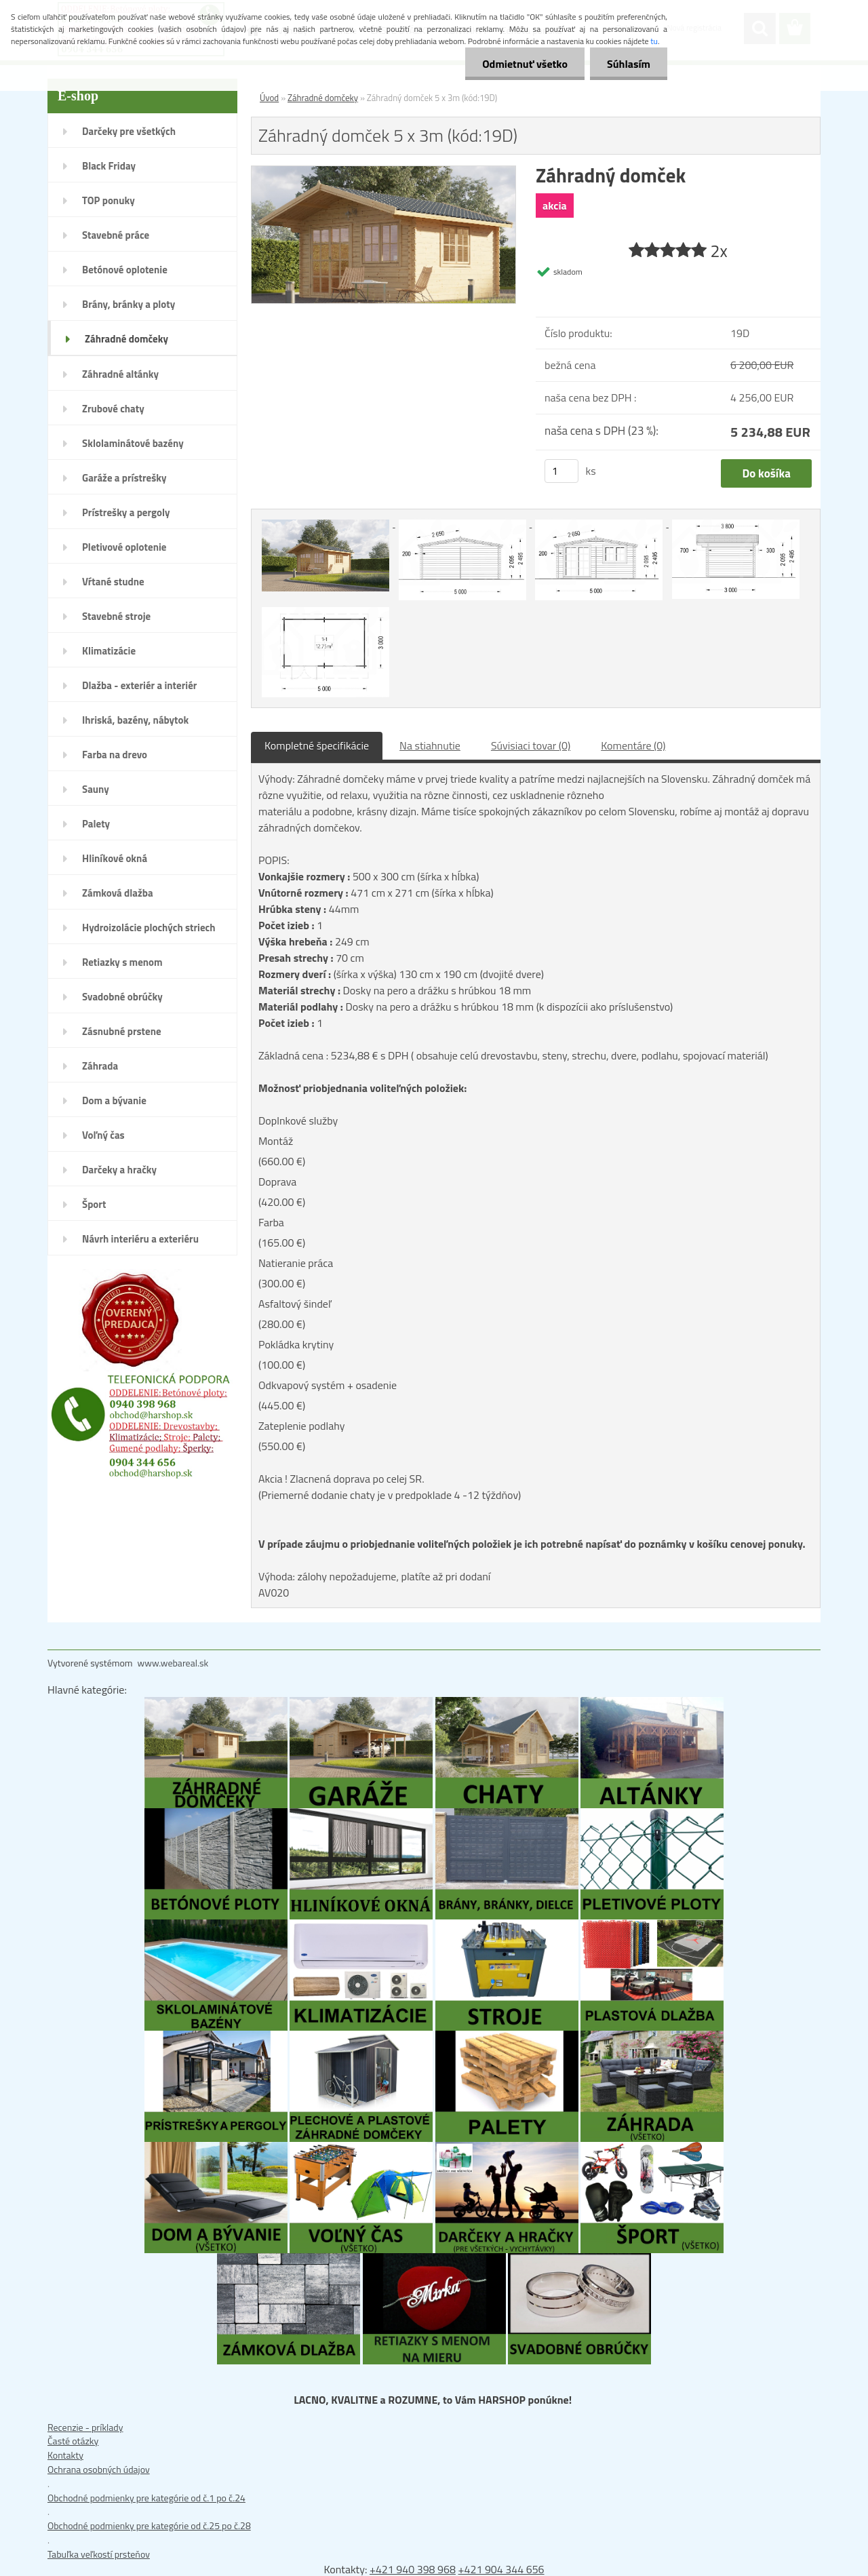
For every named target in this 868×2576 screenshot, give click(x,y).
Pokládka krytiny (296, 1344)
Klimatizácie (109, 651)
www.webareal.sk (173, 1663)
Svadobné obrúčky (122, 996)
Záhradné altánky (120, 374)
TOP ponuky (108, 200)
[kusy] (561, 471)
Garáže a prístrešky (124, 478)
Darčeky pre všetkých (129, 131)
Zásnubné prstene (121, 1031)
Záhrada (100, 1066)
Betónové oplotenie (124, 269)
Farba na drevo (114, 754)
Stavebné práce (115, 235)
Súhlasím (628, 64)
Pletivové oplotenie (124, 547)
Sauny (95, 789)
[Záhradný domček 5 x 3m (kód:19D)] (383, 173)
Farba (271, 1222)
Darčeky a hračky (119, 1169)
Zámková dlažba (117, 893)
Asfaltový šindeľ (294, 1303)
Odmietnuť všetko (525, 64)
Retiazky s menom (122, 962)
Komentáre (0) (633, 745)
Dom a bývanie (114, 1100)
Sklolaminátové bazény (133, 443)
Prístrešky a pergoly (126, 512)
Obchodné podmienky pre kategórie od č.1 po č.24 (146, 2498)
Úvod (269, 97)
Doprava (277, 1181)
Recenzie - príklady (85, 2427)
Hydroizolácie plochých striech (149, 927)
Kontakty (65, 2455)
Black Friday (109, 166)
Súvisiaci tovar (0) (530, 745)
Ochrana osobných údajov (98, 2469)
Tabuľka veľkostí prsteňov (98, 2554)
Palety (96, 824)
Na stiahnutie (429, 745)
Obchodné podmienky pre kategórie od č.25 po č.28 (149, 2525)
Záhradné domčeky (126, 339)
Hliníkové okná (114, 858)
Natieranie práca (295, 1263)
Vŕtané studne (113, 581)
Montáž (275, 1141)
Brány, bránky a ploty (128, 304)
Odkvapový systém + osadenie (327, 1385)
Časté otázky (72, 2441)
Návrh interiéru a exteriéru (140, 1239)
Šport (94, 1204)
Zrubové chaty (113, 408)
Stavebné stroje (116, 616)
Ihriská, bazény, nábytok (135, 720)
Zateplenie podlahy (301, 1426)
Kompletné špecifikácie (316, 745)
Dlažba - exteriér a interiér (139, 685)
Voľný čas (103, 1135)
